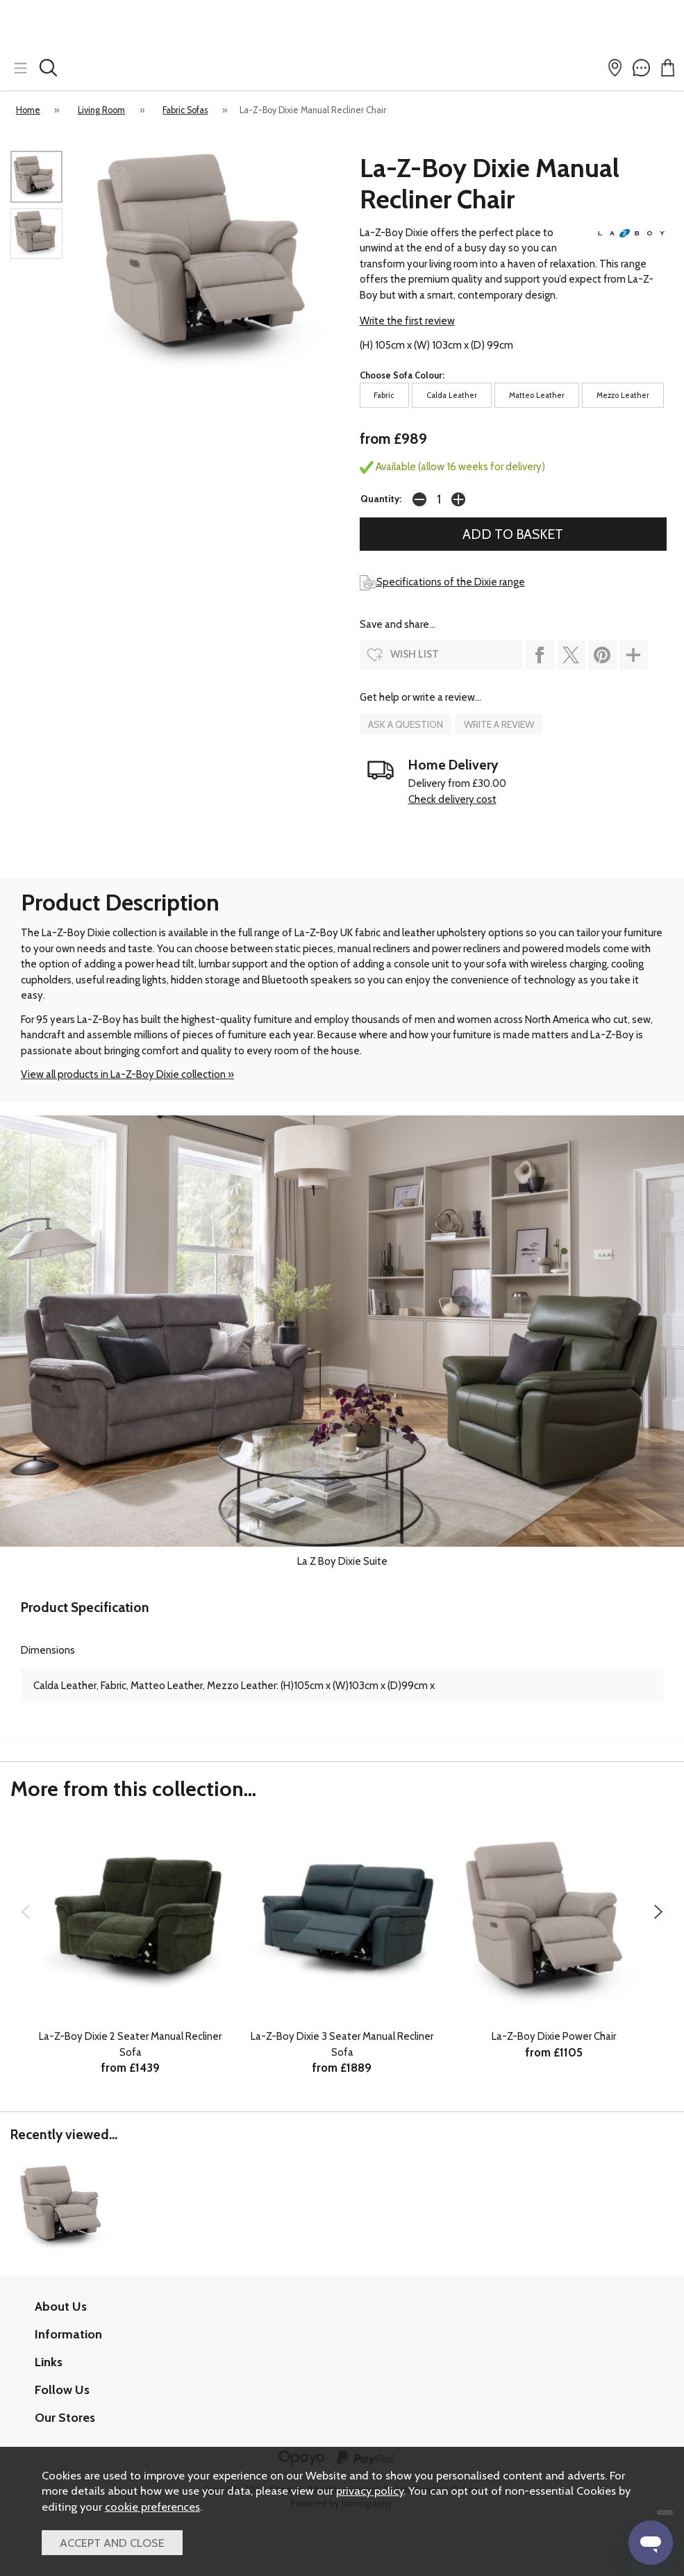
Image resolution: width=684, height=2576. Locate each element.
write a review (499, 724)
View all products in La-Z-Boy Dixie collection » (127, 1074)
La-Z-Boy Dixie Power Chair (554, 2036)
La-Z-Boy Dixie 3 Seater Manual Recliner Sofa (342, 2044)
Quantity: (380, 498)
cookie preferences (152, 2506)
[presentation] (25, 1911)
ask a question (405, 724)
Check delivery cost (452, 799)
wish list (414, 654)
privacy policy (369, 2491)
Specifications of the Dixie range (442, 582)
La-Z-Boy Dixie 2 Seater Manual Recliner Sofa (130, 2044)
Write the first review (407, 321)
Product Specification (85, 1607)
